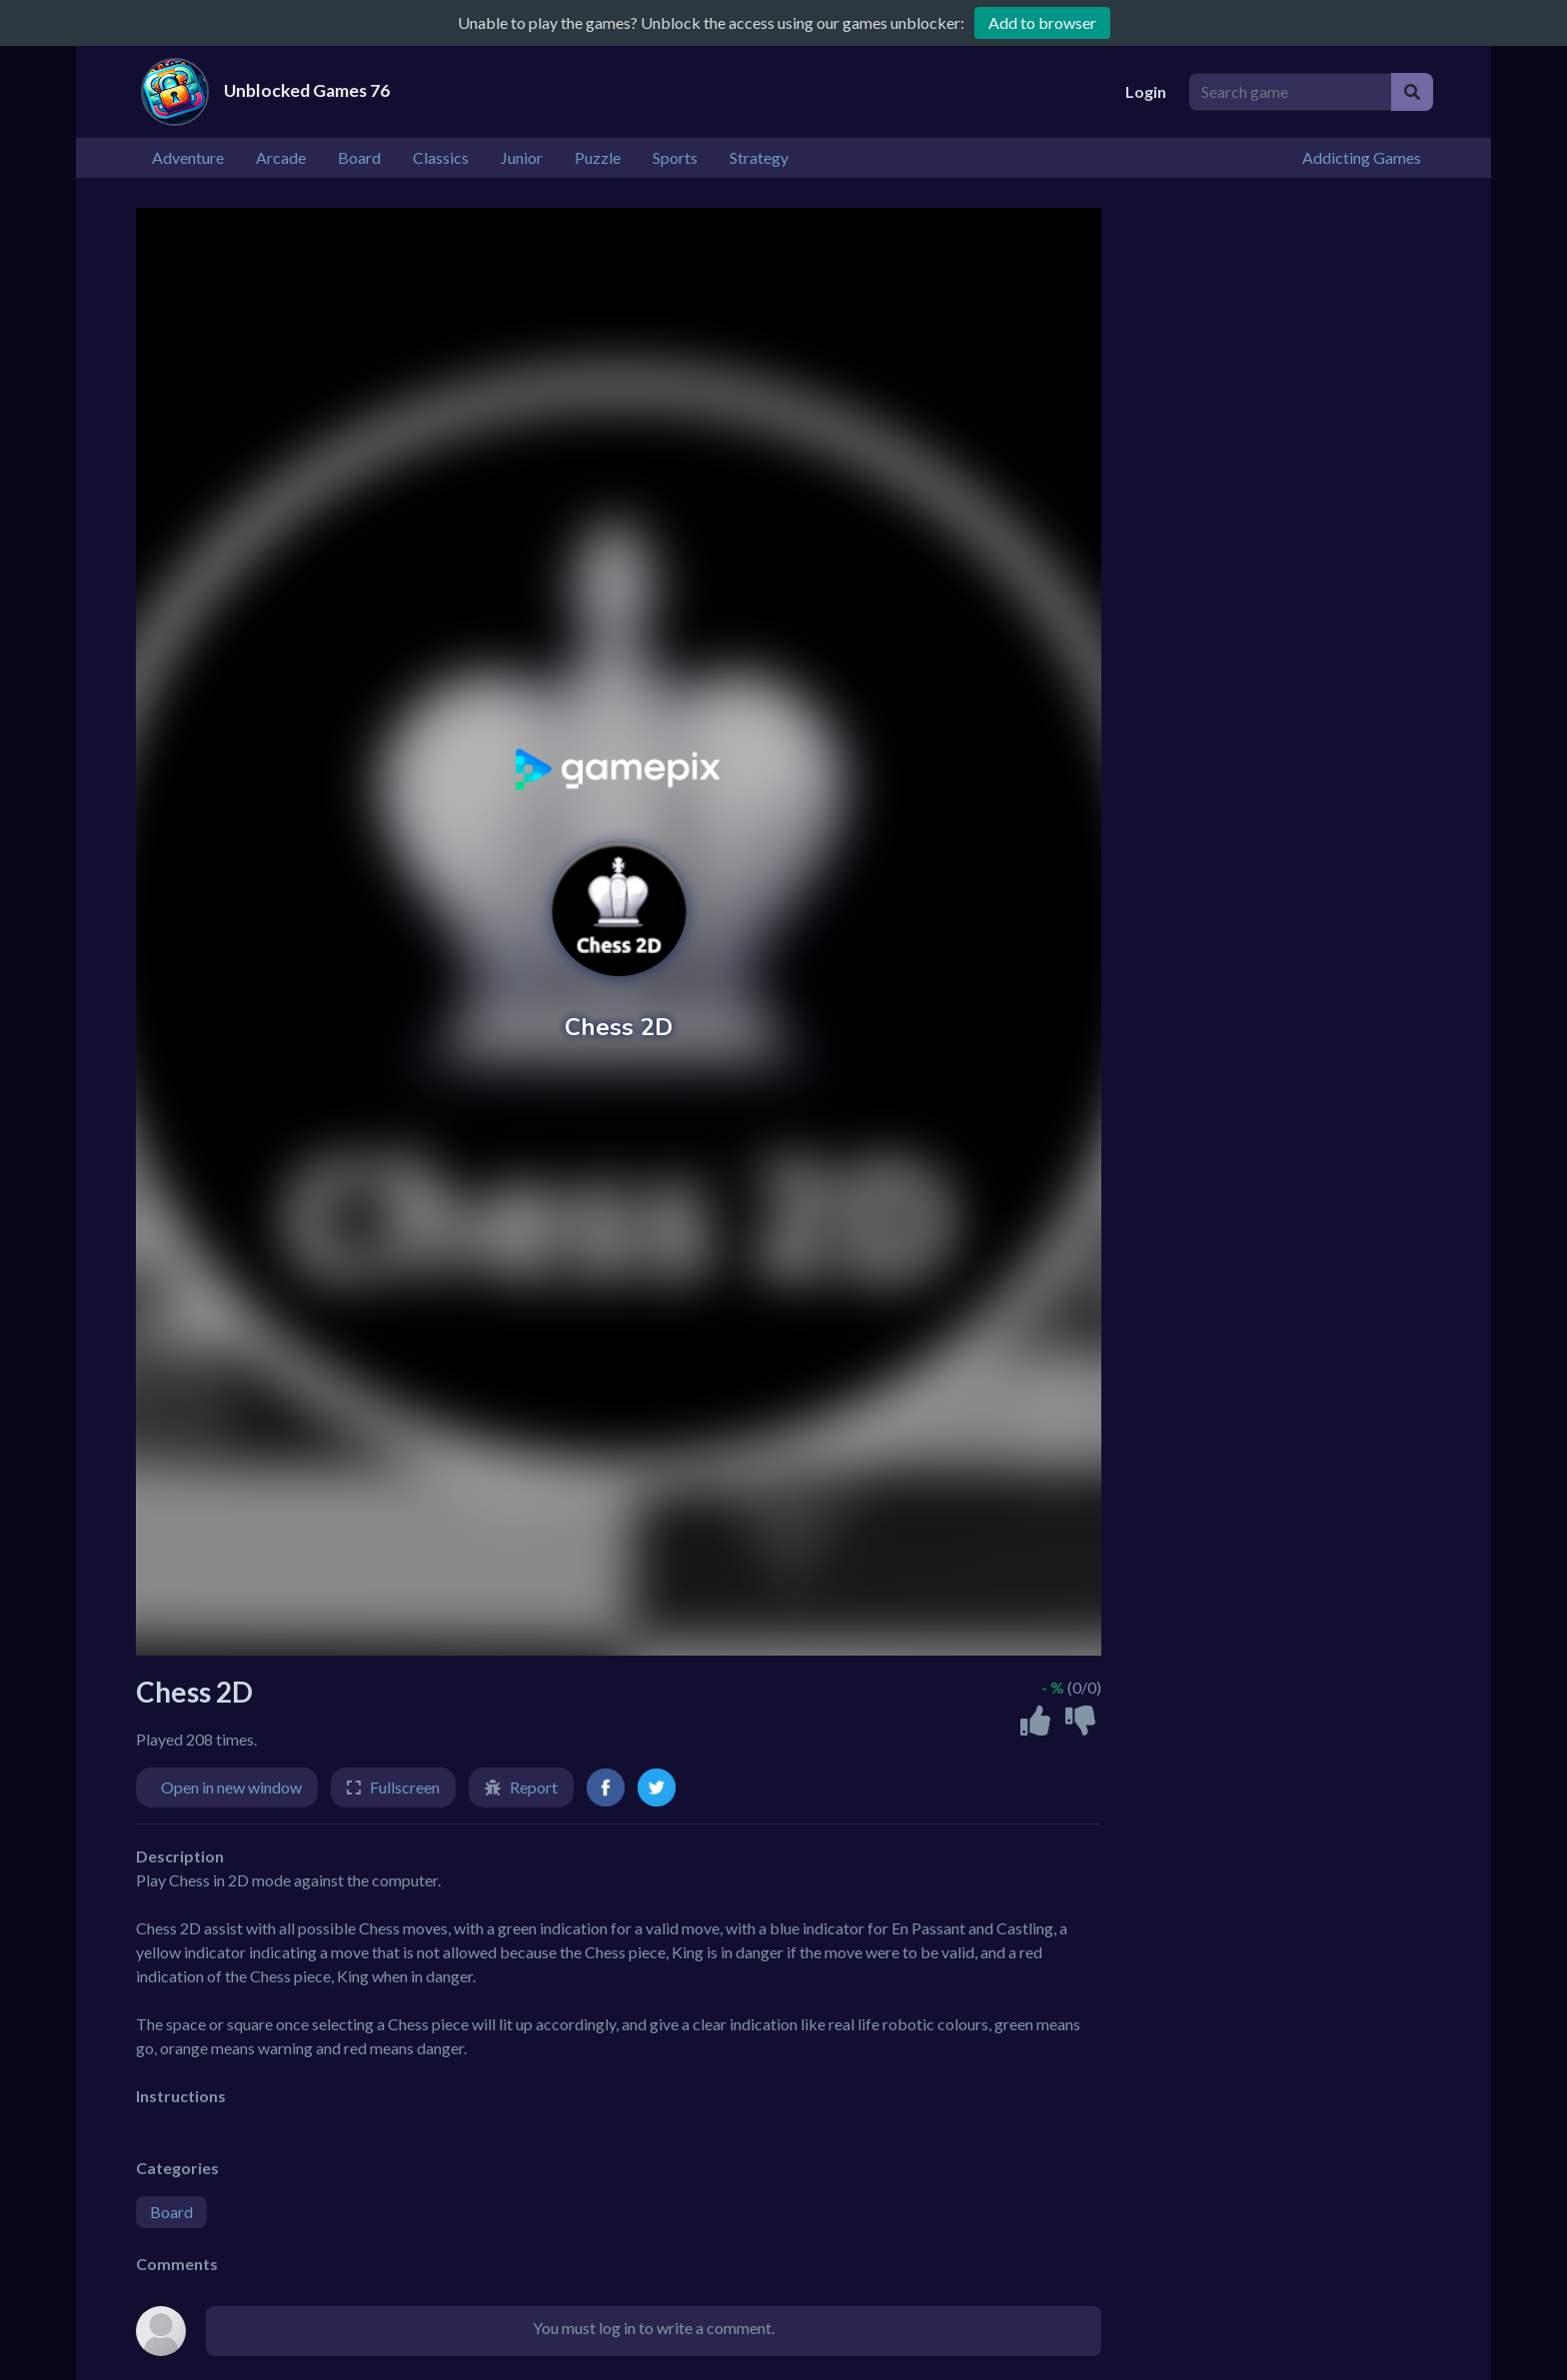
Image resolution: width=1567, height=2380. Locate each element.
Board (171, 2211)
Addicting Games (1361, 157)
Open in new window (231, 1787)
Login (1145, 91)
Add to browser (1042, 22)
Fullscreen (405, 1787)
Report (534, 1787)
